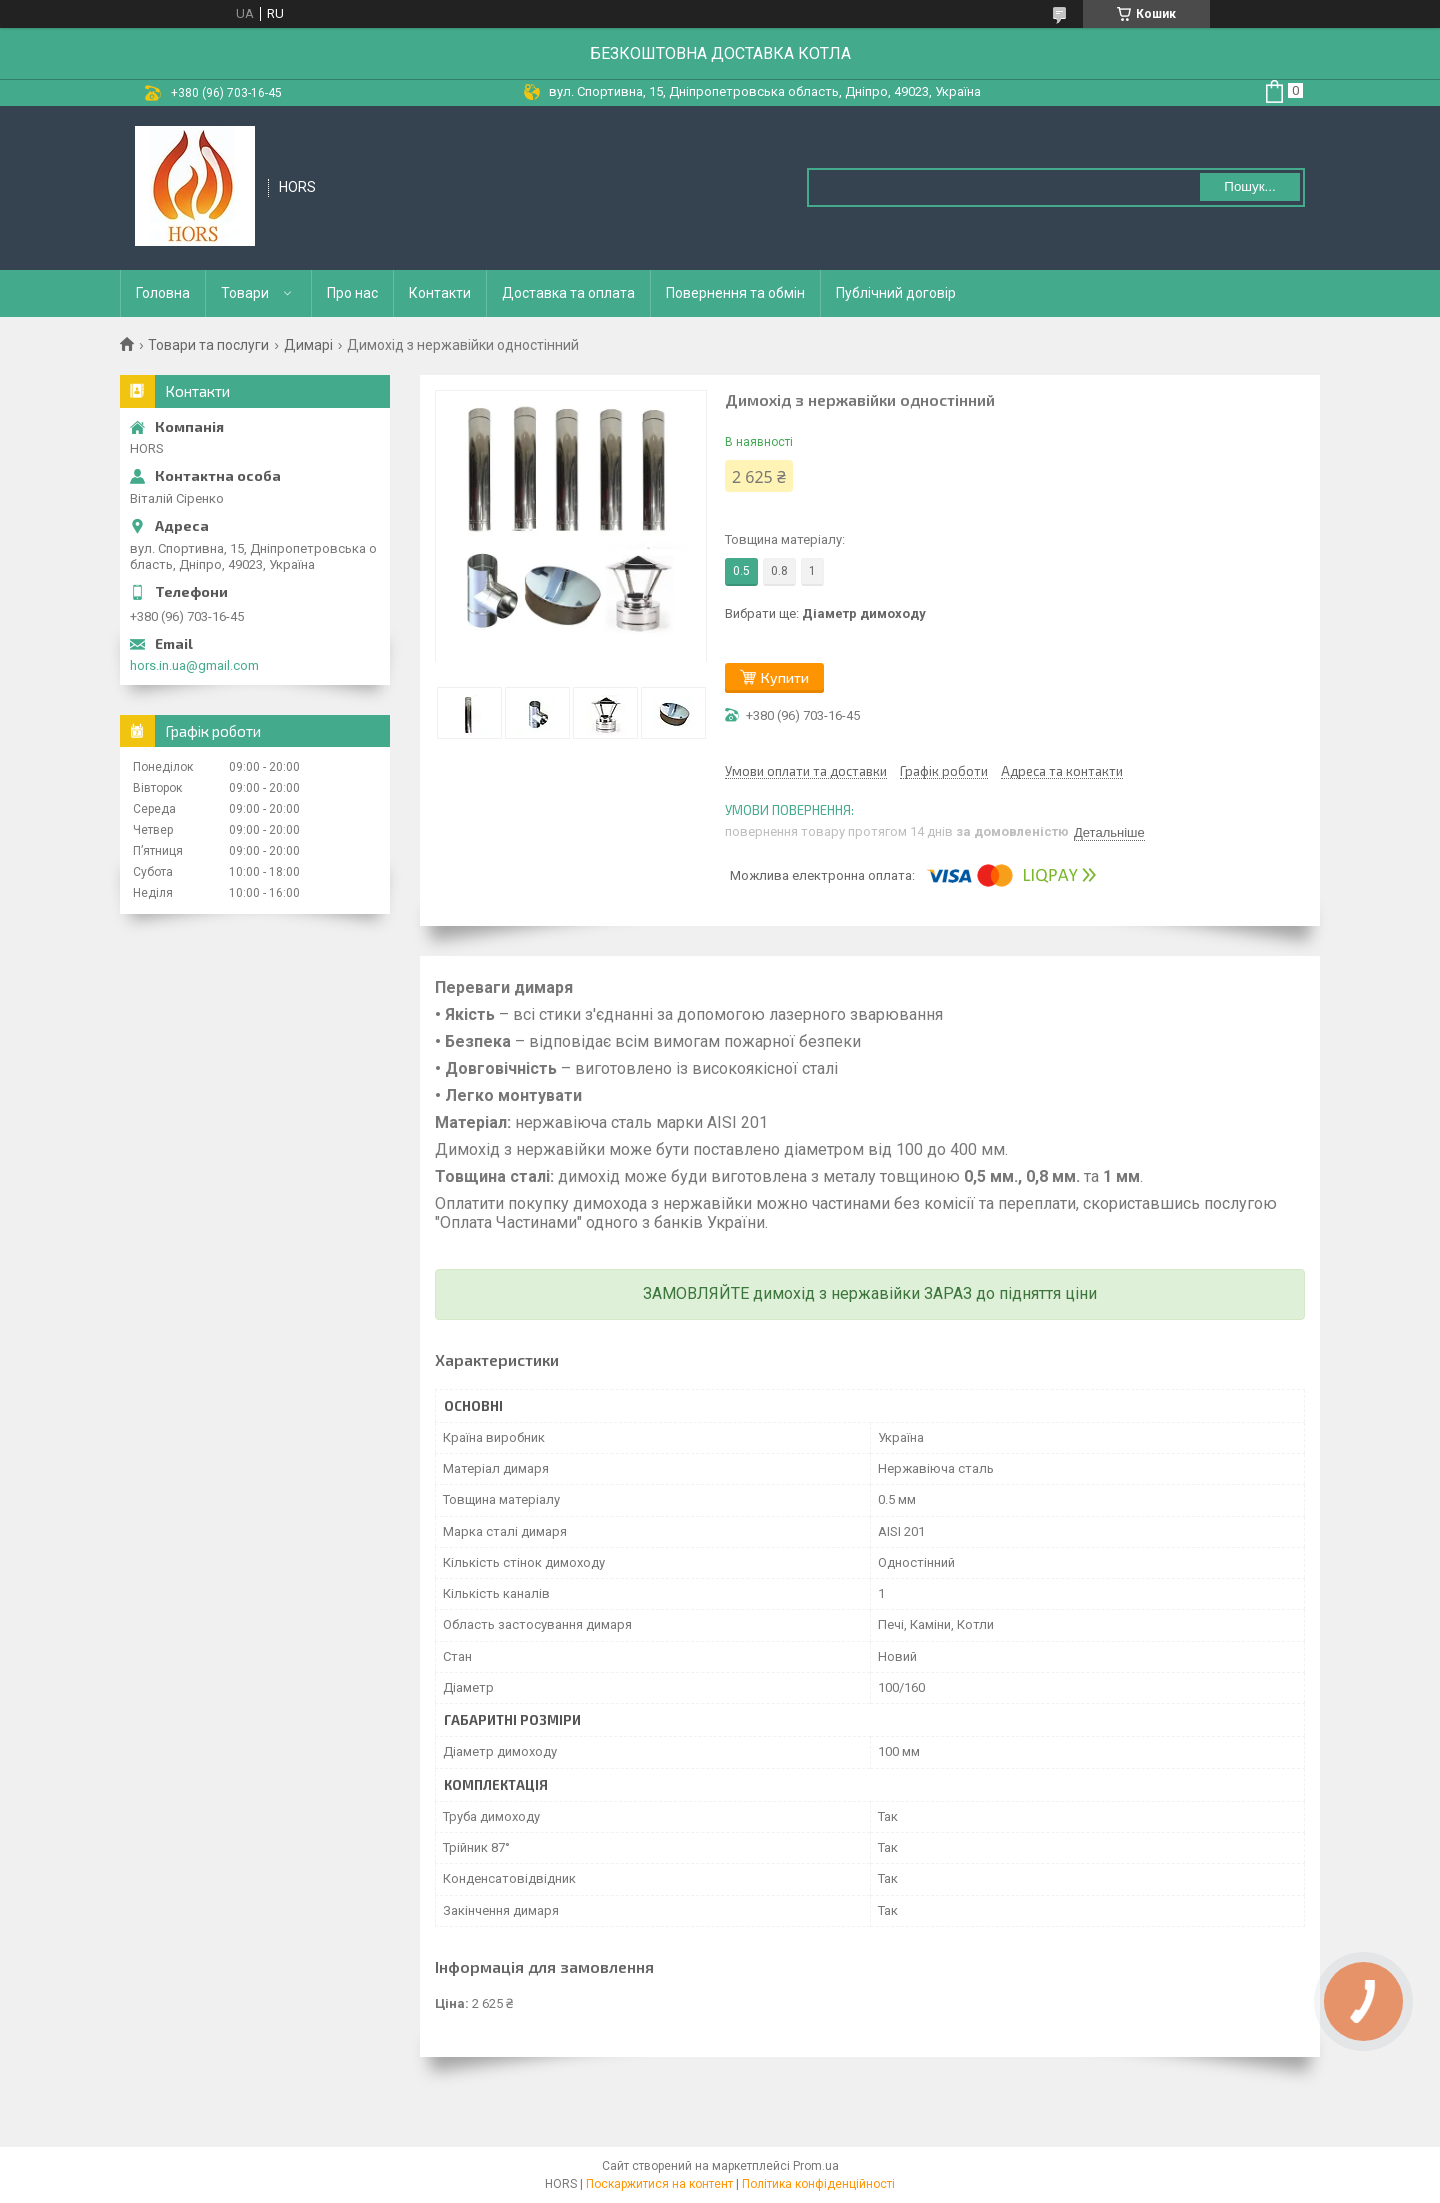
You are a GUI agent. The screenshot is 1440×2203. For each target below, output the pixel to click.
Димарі (308, 345)
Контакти (440, 293)
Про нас (352, 293)
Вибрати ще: (825, 613)
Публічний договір (896, 293)
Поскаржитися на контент (659, 2184)
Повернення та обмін (735, 293)
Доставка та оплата (568, 293)
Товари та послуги (208, 345)
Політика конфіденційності (818, 2184)
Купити (785, 677)
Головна (163, 293)
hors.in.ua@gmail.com (194, 665)
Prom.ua (816, 2166)
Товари (245, 293)
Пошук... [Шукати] (1249, 186)
